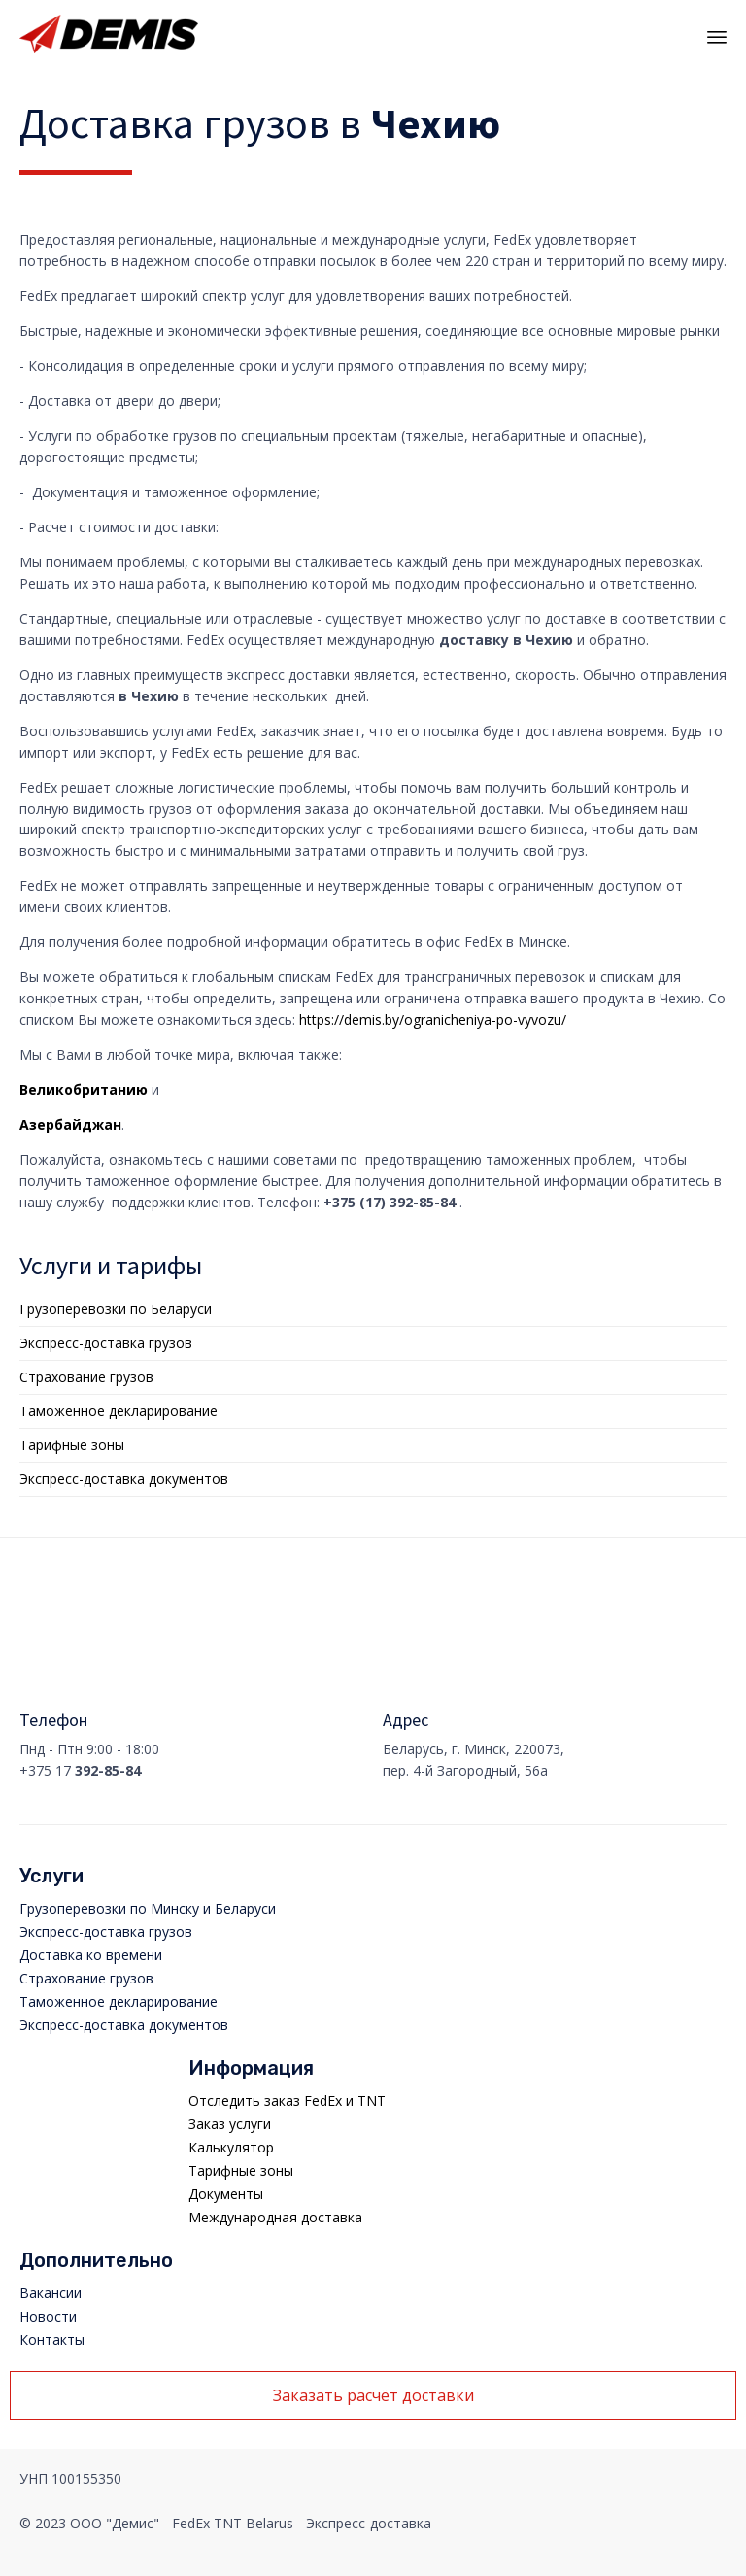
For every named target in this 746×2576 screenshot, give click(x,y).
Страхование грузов (86, 1377)
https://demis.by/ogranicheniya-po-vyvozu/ (432, 1019)
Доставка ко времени (90, 1955)
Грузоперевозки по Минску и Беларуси (147, 1908)
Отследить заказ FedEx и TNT (287, 2100)
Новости (48, 2316)
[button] (373, 2395)
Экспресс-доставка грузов (105, 1343)
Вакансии (50, 2293)
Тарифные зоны (71, 1445)
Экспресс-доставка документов (123, 1479)
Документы (225, 2194)
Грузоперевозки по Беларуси (115, 1309)
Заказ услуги (229, 2124)
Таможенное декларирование (118, 1411)
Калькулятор (231, 2147)
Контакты (52, 2339)
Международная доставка (275, 2217)
